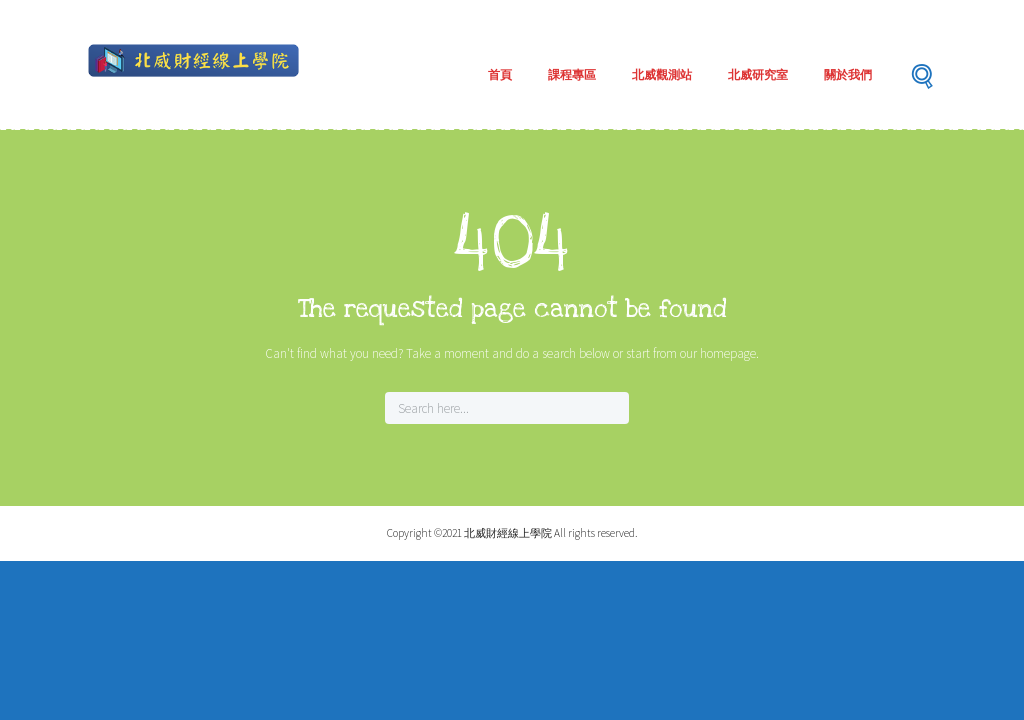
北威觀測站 (662, 75)
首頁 (500, 75)
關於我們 (848, 75)
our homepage (718, 353)
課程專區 (572, 75)
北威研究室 (758, 75)
